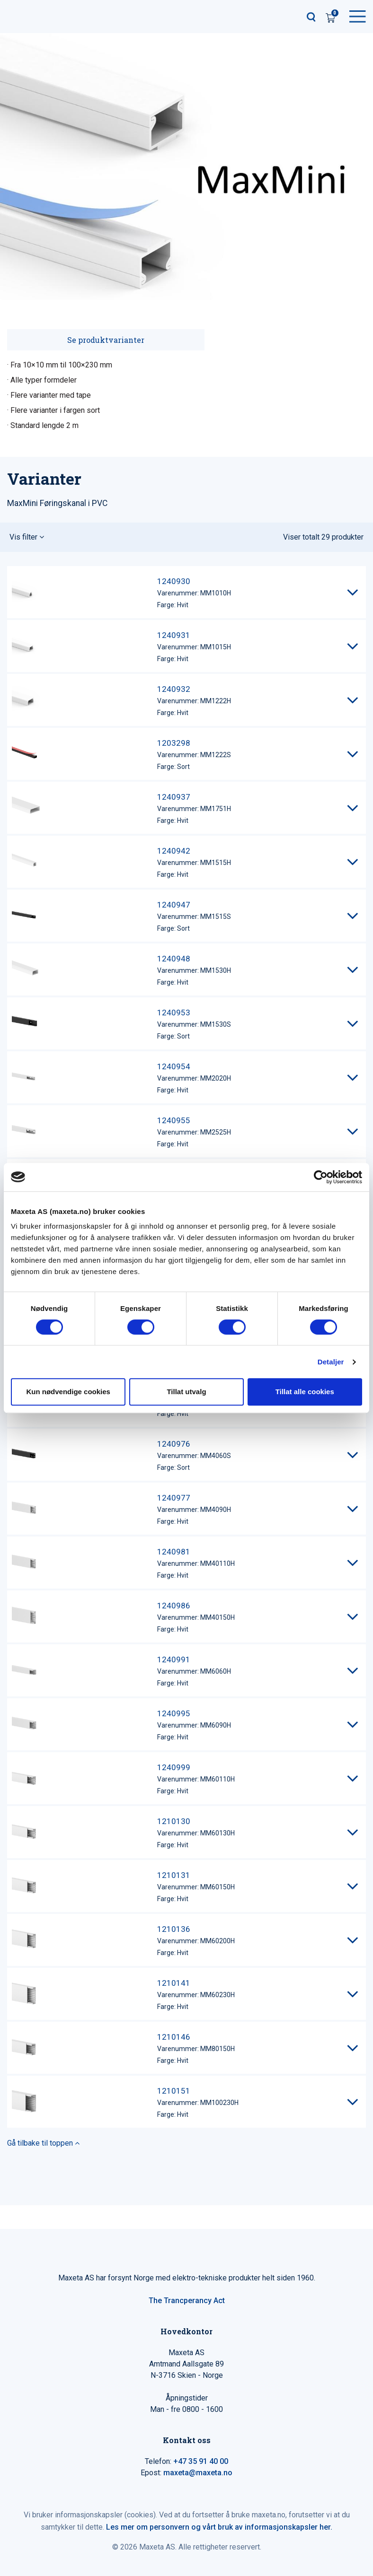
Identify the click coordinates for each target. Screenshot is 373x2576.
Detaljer (331, 1362)
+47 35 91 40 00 (200, 2461)
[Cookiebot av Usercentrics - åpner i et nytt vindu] (320, 1177)
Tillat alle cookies (304, 1392)
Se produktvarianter (105, 340)
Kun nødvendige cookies (68, 1392)
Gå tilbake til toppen (43, 2143)
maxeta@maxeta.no (197, 2472)
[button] (186, 537)
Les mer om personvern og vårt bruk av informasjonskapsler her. (219, 2527)
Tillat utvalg (186, 1392)
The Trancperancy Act (187, 2300)
